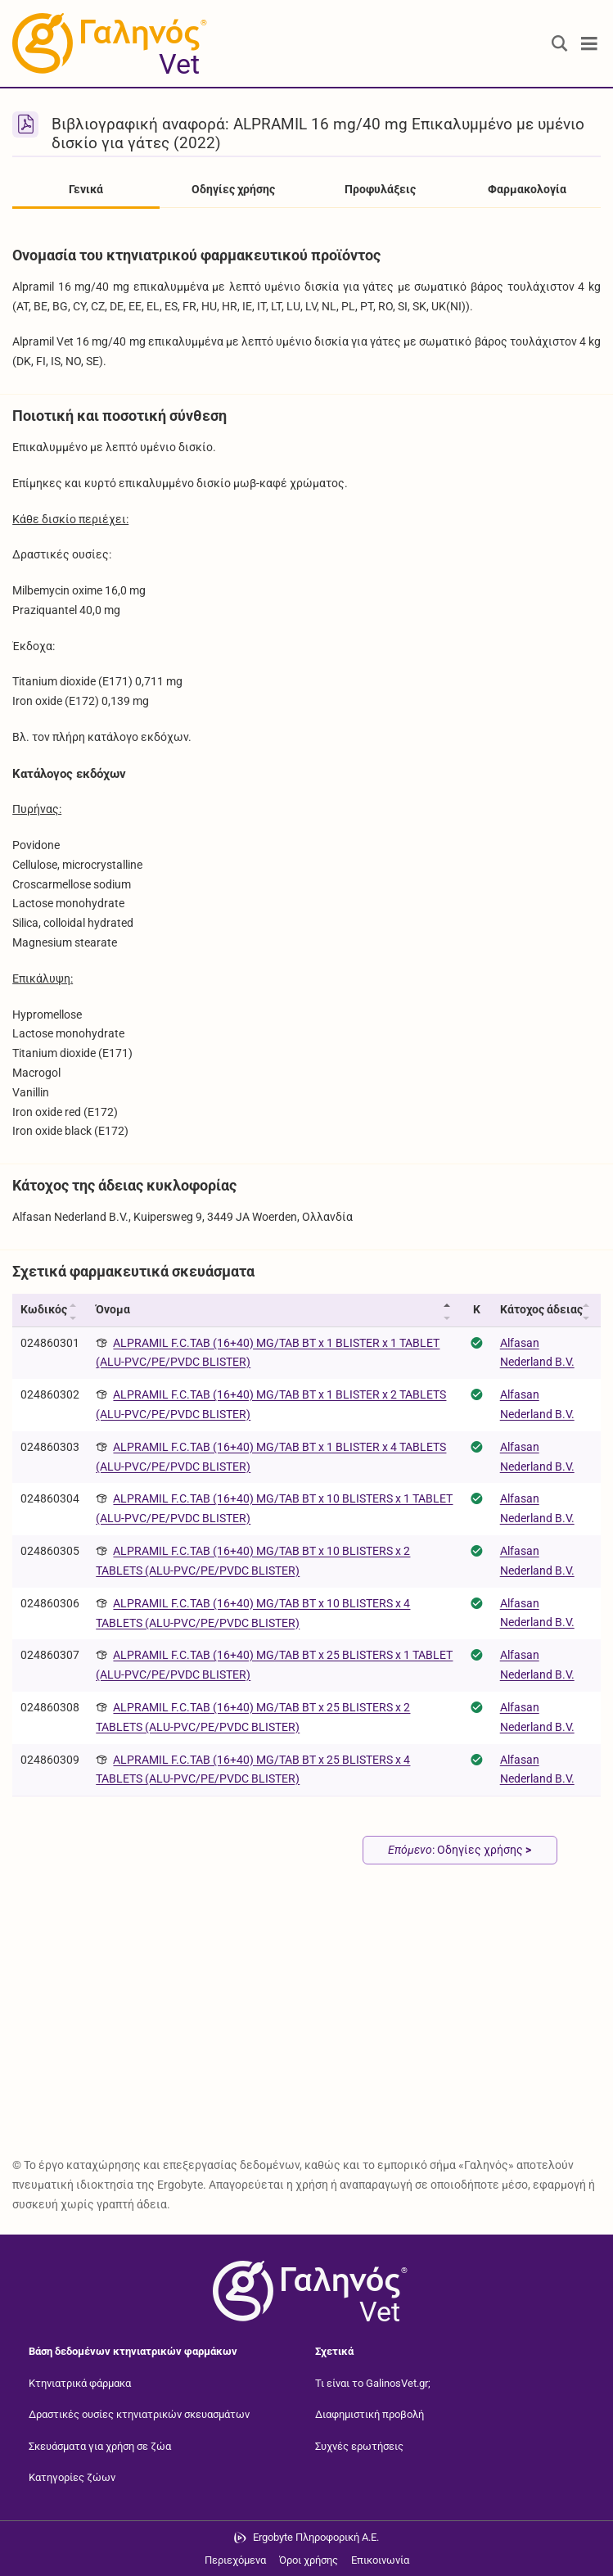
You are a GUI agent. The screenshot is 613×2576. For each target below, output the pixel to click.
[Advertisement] (306, 2021)
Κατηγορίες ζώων (72, 2477)
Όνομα (113, 1309)
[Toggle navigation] (589, 44)
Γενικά (86, 189)
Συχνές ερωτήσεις (359, 2446)
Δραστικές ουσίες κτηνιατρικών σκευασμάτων (139, 2414)
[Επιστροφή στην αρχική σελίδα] (307, 2291)
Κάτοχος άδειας (541, 1309)
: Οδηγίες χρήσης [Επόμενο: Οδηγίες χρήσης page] (459, 1849)
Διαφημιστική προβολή (369, 2414)
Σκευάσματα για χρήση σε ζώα (100, 2446)
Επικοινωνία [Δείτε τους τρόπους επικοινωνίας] (380, 2560)
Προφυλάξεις (380, 189)
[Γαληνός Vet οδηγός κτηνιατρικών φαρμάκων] (106, 43)
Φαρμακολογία (527, 189)
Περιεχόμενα (235, 2560)
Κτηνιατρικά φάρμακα (80, 2383)
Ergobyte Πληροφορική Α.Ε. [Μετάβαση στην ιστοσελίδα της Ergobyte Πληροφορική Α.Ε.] (316, 2537)
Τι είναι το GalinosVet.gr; (372, 2383)
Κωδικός (43, 1309)
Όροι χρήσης (308, 2560)
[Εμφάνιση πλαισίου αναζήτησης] (560, 44)
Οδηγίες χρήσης (233, 189)
